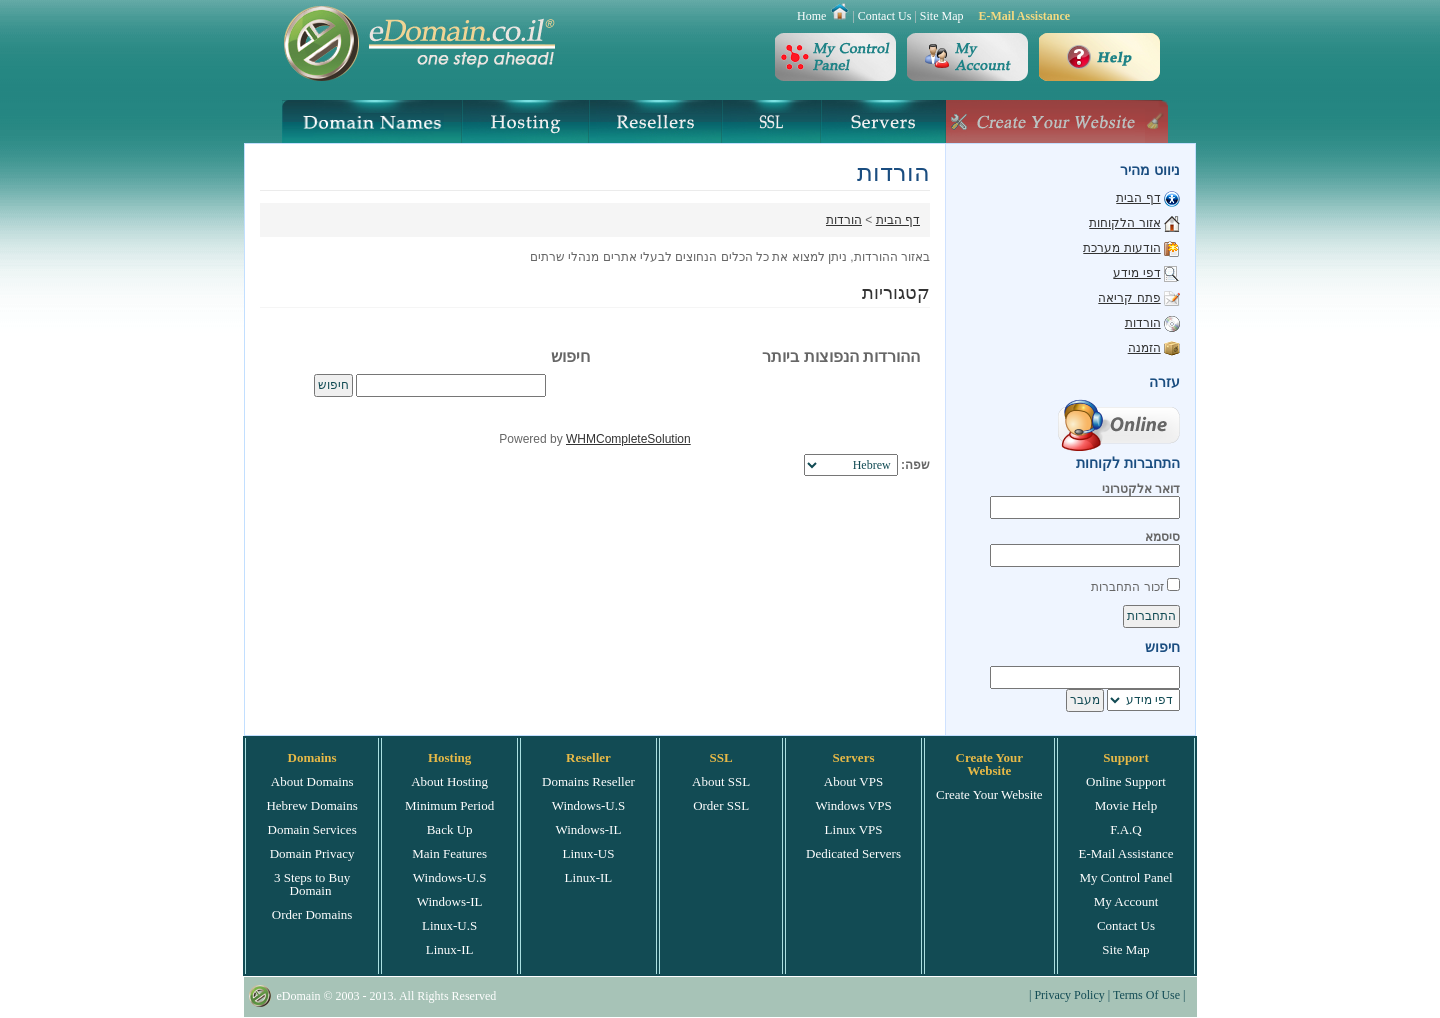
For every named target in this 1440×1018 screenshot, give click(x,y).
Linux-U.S (449, 925)
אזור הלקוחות (1124, 223)
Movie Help (1126, 805)
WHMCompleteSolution (628, 439)
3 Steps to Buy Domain (312, 884)
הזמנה (1144, 348)
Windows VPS (853, 805)
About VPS (853, 781)
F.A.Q (1125, 829)
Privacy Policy (1069, 995)
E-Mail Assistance (1024, 16)
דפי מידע (1136, 273)
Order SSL (721, 805)
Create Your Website (989, 794)
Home (811, 16)
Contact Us (885, 16)
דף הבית (898, 220)
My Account (1126, 901)
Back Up (450, 829)
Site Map (942, 16)
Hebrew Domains (311, 805)
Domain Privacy (312, 853)
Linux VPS (854, 829)
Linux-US (588, 853)
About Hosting (449, 781)
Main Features (449, 853)
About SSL (721, 781)
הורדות (844, 220)
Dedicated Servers (853, 853)
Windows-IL (450, 901)
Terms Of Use (1146, 995)
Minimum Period (449, 805)
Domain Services (312, 829)
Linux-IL (450, 949)
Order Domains (312, 914)
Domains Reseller (588, 781)
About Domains (312, 781)
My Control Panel (1125, 877)
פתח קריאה (1129, 298)
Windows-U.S (450, 877)
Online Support (1126, 781)
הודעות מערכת (1121, 248)
